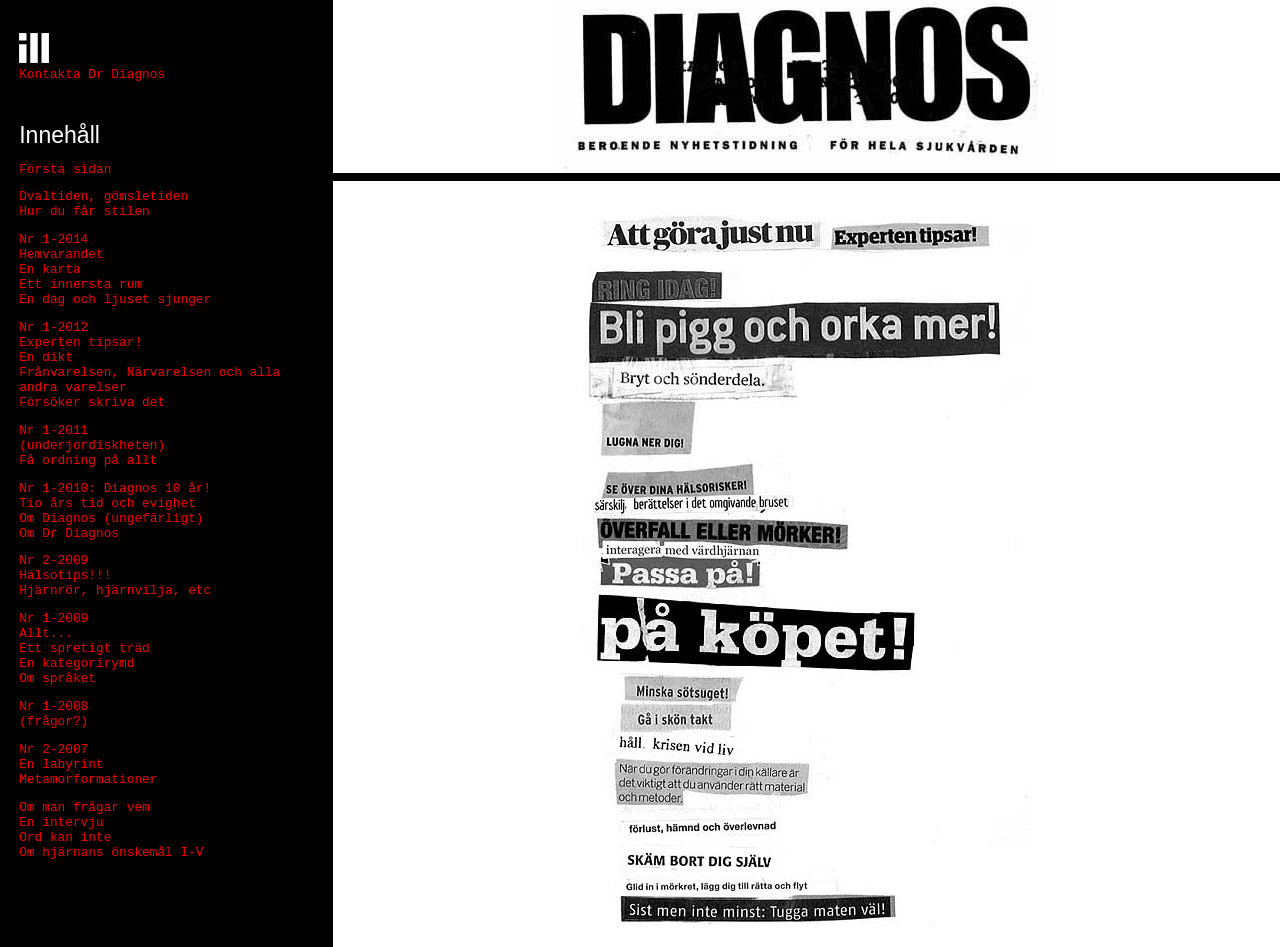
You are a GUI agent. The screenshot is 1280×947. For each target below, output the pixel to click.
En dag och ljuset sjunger (115, 299)
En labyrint (61, 764)
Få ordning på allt (88, 460)
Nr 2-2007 (53, 749)
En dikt (46, 357)
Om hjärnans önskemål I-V (111, 852)
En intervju (61, 822)
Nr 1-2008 (53, 706)
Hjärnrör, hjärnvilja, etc (115, 590)
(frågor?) (53, 721)
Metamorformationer (88, 779)
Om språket (57, 678)
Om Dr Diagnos (69, 533)
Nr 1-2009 (53, 618)
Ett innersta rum (80, 284)
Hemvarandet (61, 254)
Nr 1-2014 (53, 239)
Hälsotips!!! (65, 575)
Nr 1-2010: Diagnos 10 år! (115, 488)
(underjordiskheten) (92, 445)
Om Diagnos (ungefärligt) (111, 518)
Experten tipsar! (80, 342)
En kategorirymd (76, 663)
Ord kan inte (65, 837)
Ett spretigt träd (84, 648)
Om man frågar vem (84, 807)
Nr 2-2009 (53, 560)
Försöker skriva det (92, 402)
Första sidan (65, 169)
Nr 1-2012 (53, 327)
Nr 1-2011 (53, 430)
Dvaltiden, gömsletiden (103, 196)
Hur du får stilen (84, 211)
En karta (49, 269)
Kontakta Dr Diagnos (92, 74)
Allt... (46, 633)
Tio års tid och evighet (107, 503)
